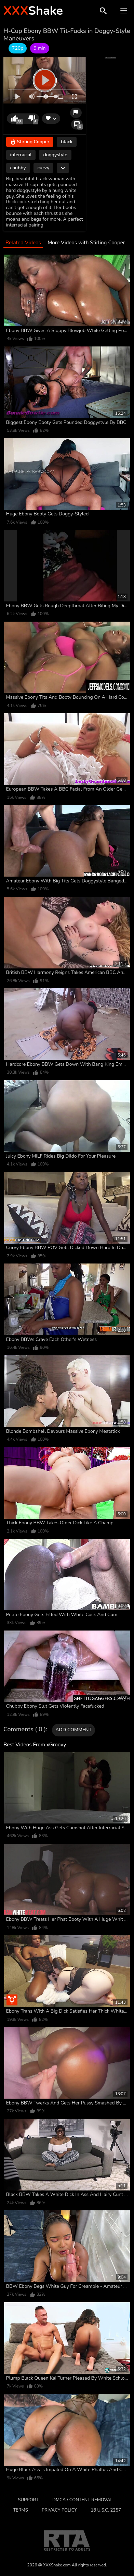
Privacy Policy (59, 2510)
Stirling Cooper (30, 142)
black (66, 141)
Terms (20, 2510)
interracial (21, 154)
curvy (44, 167)
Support (28, 2500)
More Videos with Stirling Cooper (86, 243)
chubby (18, 167)
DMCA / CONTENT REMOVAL (82, 2500)
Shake (33, 10)
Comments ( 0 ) (24, 1729)
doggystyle (55, 154)
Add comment (73, 1729)
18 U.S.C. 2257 (106, 2510)
